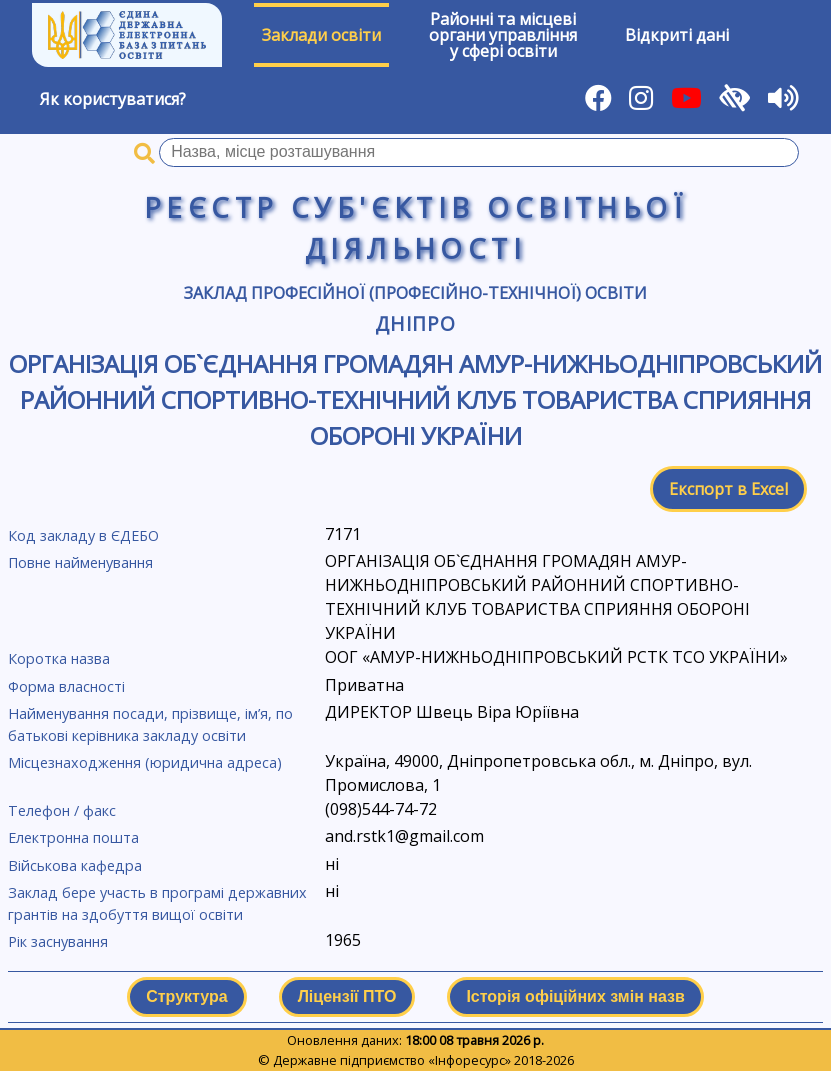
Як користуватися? (113, 99)
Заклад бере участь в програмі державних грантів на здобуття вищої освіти (157, 903)
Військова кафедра (75, 865)
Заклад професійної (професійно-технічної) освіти (415, 293)
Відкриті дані (677, 35)
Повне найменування (80, 562)
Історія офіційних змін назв (575, 996)
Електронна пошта (73, 837)
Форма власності (66, 686)
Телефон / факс (62, 810)
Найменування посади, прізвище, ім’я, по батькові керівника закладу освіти (150, 724)
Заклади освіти (321, 35)
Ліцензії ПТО (347, 996)
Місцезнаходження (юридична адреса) (145, 762)
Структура (186, 996)
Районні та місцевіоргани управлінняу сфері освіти (503, 35)
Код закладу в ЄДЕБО (83, 535)
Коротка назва (59, 658)
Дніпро (416, 323)
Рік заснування (58, 941)
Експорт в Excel (728, 489)
